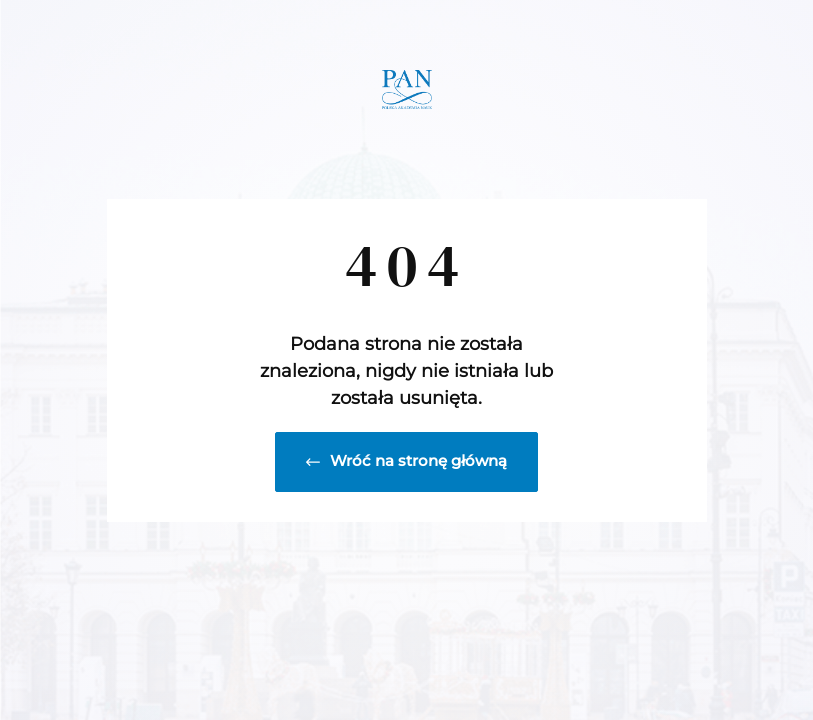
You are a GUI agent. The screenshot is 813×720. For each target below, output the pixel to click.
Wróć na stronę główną (406, 460)
